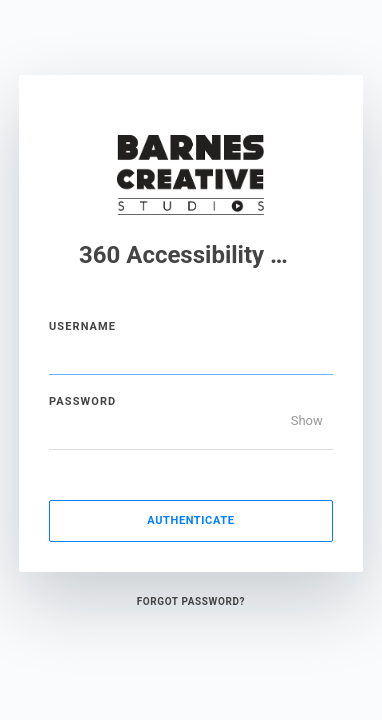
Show (307, 420)
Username (82, 326)
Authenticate (190, 520)
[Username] (191, 355)
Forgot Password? (191, 601)
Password (82, 401)
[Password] (191, 430)
